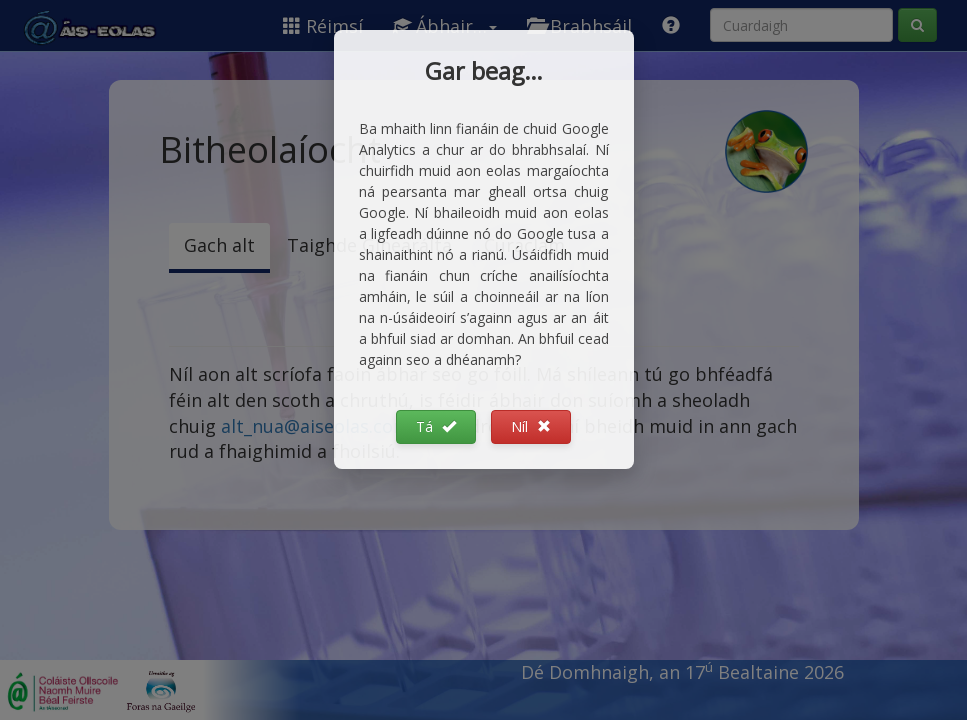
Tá (436, 426)
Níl (531, 426)
